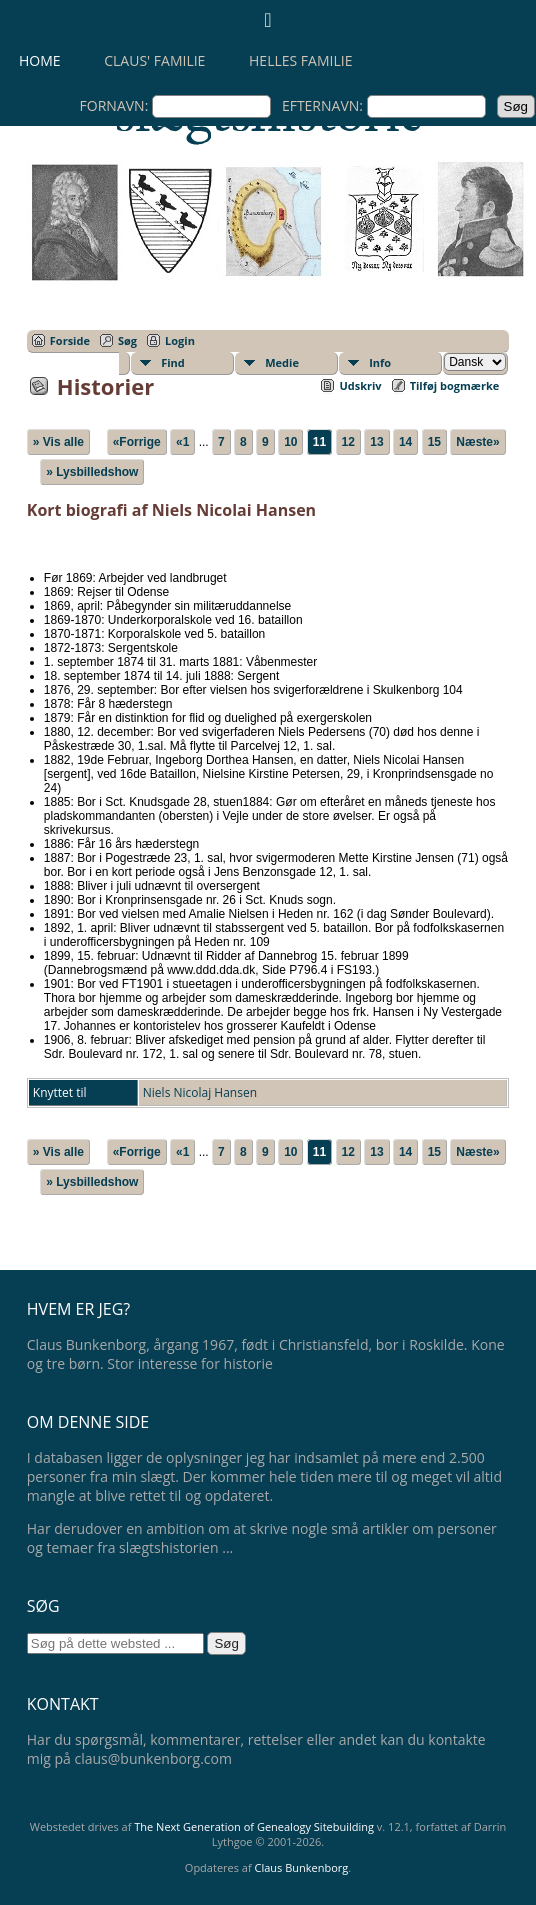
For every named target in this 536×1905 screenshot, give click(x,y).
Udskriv (360, 385)
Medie (282, 362)
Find (173, 362)
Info (380, 362)
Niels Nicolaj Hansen (200, 1092)
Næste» (477, 442)
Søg (127, 340)
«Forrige (137, 442)
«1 (182, 442)
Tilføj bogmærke (455, 385)
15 (434, 442)
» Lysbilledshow (92, 472)
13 (376, 442)
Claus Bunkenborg (302, 1867)
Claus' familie (154, 60)
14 (405, 442)
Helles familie (300, 60)
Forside (70, 340)
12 (348, 442)
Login (180, 340)
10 (290, 442)
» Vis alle (58, 442)
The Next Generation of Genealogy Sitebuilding (254, 1826)
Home (40, 60)
